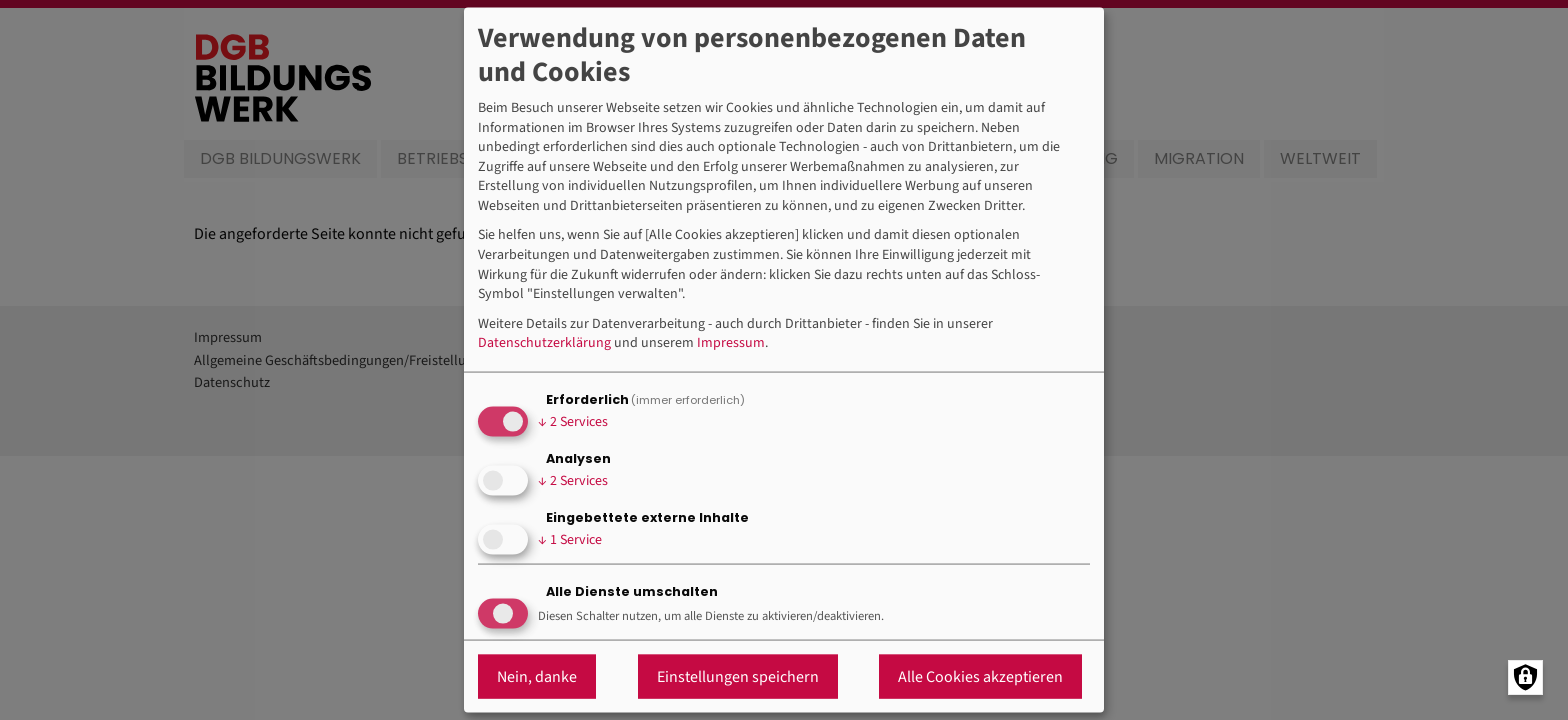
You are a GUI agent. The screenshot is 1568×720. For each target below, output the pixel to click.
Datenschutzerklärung (544, 343)
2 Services (573, 422)
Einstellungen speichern (738, 676)
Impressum (731, 343)
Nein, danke (537, 676)
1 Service (570, 540)
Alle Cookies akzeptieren (980, 676)
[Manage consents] (1525, 677)
